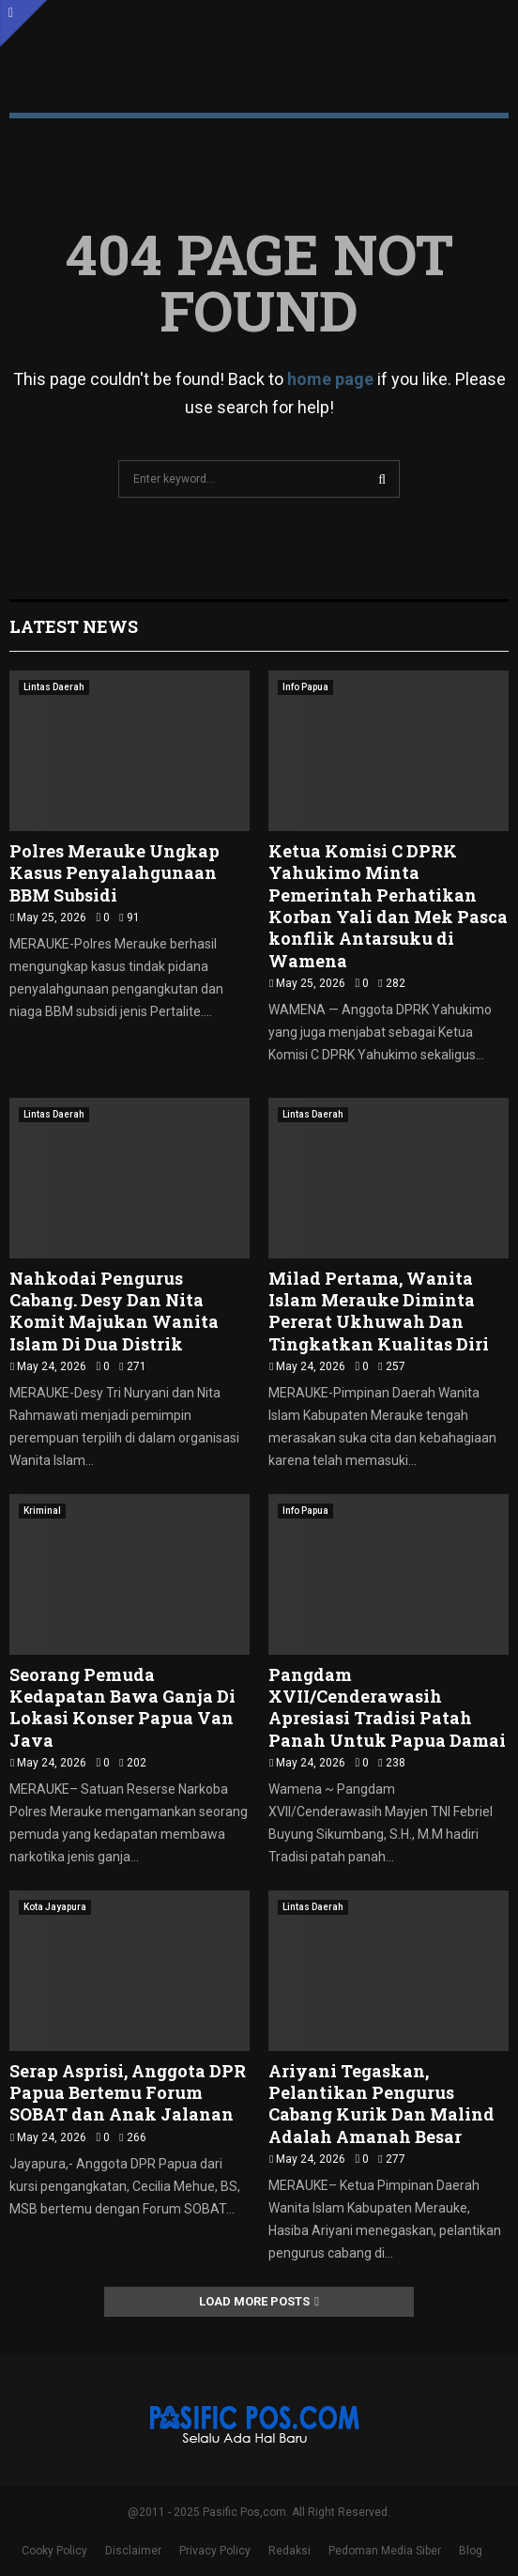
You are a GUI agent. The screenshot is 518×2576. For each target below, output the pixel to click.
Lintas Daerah (53, 687)
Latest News (73, 626)
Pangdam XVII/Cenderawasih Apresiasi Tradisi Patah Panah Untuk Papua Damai (387, 1707)
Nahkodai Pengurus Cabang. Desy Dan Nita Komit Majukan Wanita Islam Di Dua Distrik (114, 1311)
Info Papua (305, 687)
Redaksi (289, 2550)
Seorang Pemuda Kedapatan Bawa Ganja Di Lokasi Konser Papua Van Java (122, 1707)
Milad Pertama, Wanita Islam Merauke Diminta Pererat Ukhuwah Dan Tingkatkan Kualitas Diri (378, 1311)
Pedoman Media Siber (384, 2550)
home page (330, 379)
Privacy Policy (215, 2550)
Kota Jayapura (54, 1907)
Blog (470, 2550)
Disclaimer (133, 2550)
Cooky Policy (54, 2550)
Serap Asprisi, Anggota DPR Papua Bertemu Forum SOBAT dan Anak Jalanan (127, 2092)
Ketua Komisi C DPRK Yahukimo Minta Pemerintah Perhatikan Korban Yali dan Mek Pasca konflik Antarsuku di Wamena (388, 906)
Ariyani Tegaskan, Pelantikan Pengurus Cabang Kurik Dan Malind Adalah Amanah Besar (381, 2103)
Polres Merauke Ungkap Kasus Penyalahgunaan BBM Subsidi (114, 873)
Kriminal (42, 1510)
